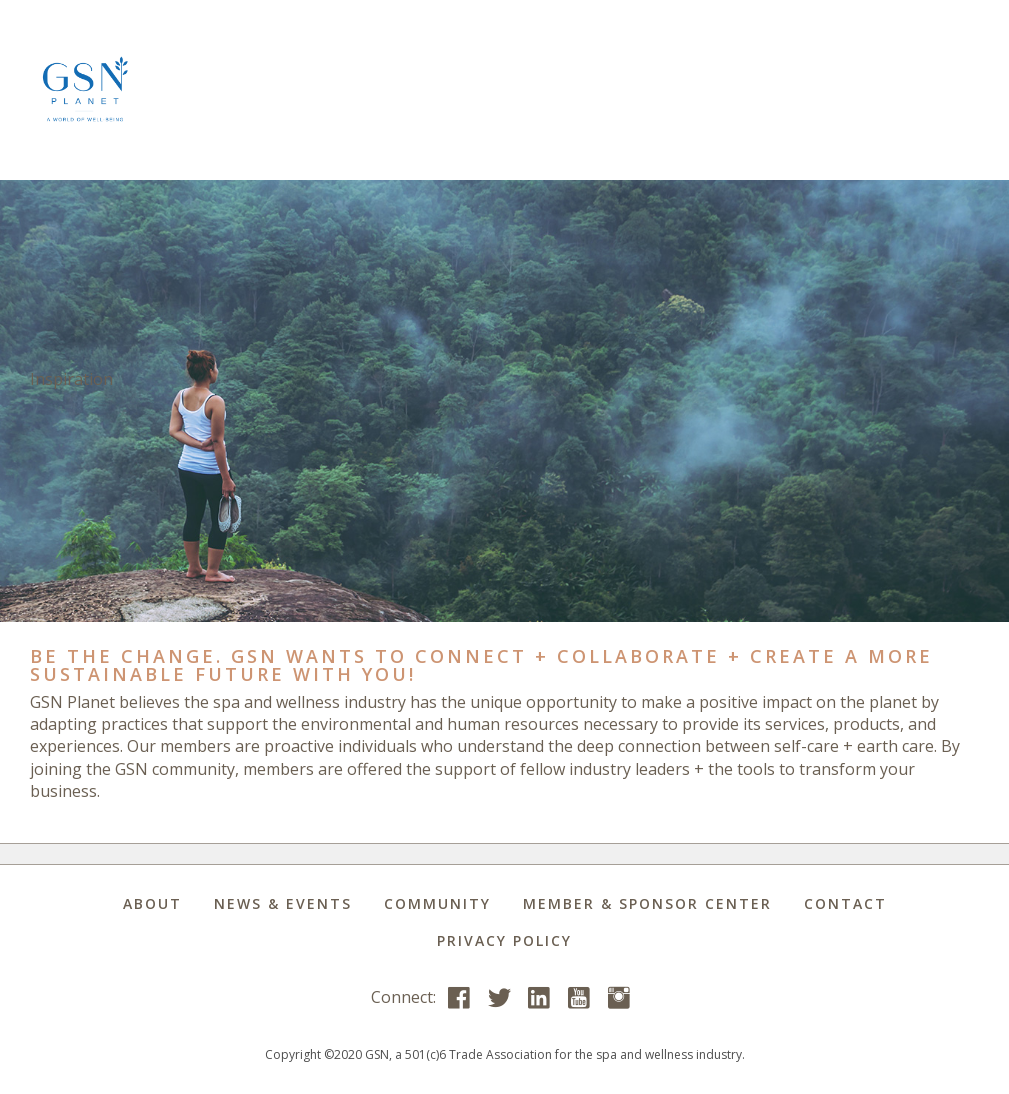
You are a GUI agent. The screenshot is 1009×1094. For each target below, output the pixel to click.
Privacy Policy (504, 940)
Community (437, 903)
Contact (845, 903)
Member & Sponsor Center (647, 903)
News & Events (283, 903)
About (152, 903)
